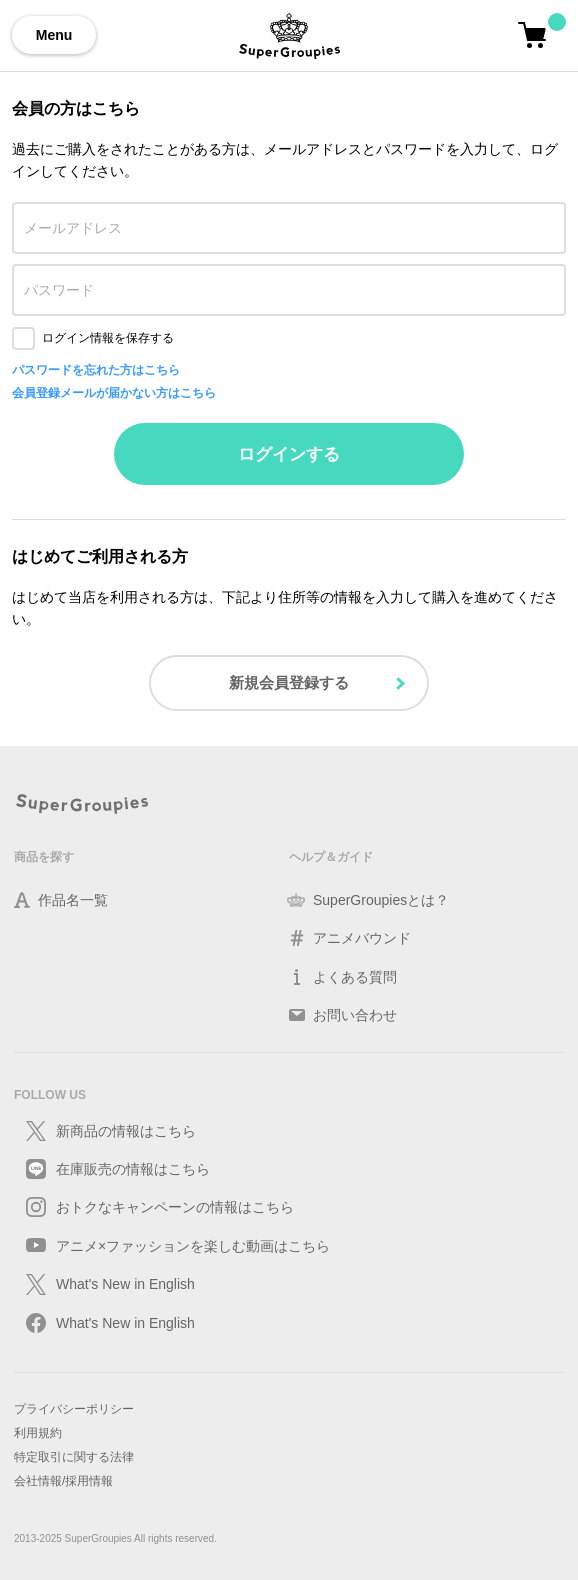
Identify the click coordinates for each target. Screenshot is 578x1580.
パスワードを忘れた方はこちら (96, 370)
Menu (54, 35)
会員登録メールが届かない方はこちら (114, 393)
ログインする (289, 454)
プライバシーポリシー (74, 1409)
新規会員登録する (289, 682)
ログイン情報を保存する (108, 338)
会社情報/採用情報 (63, 1481)
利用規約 (38, 1433)
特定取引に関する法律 (74, 1457)
